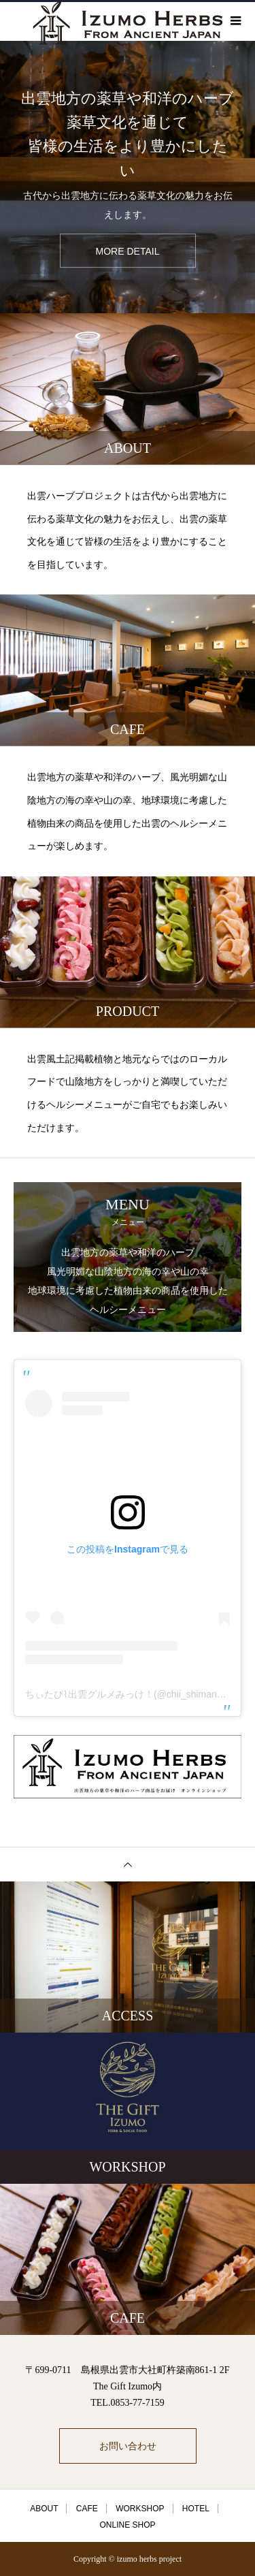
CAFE (87, 2508)
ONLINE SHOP (127, 2525)
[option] (127, 177)
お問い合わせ (127, 2445)
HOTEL (195, 2508)
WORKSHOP (140, 2508)
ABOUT (44, 2508)
